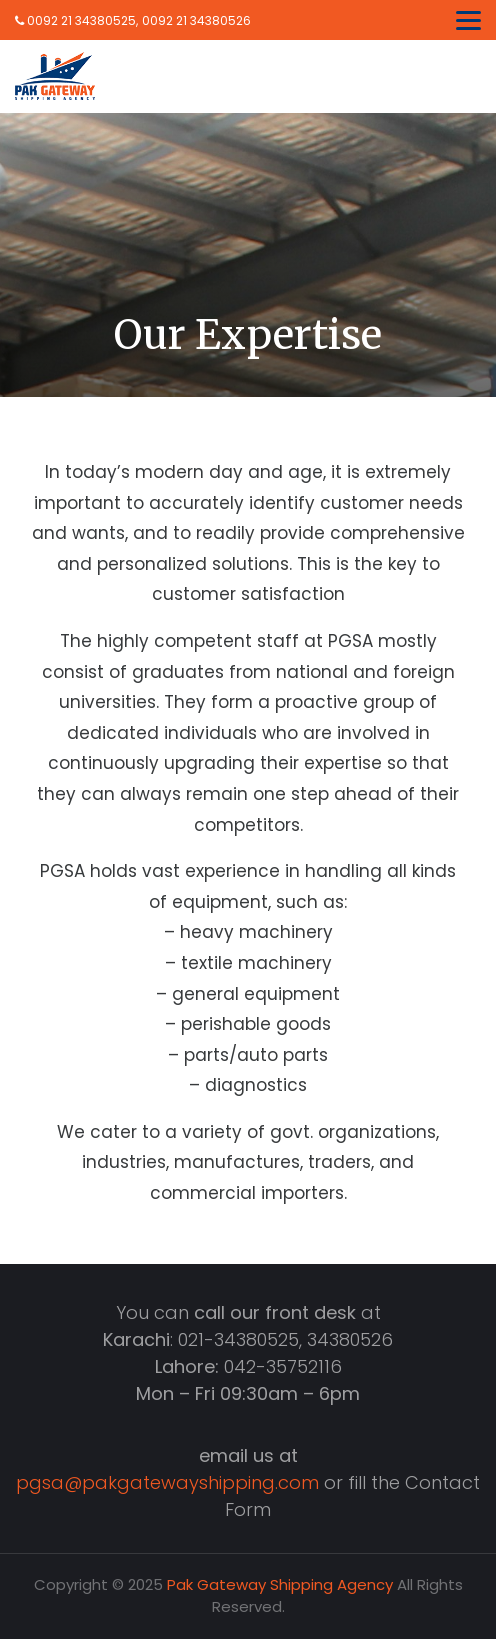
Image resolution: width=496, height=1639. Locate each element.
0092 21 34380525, (76, 20)
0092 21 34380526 (196, 20)
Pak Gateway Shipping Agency (280, 1584)
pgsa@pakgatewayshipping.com (167, 1482)
